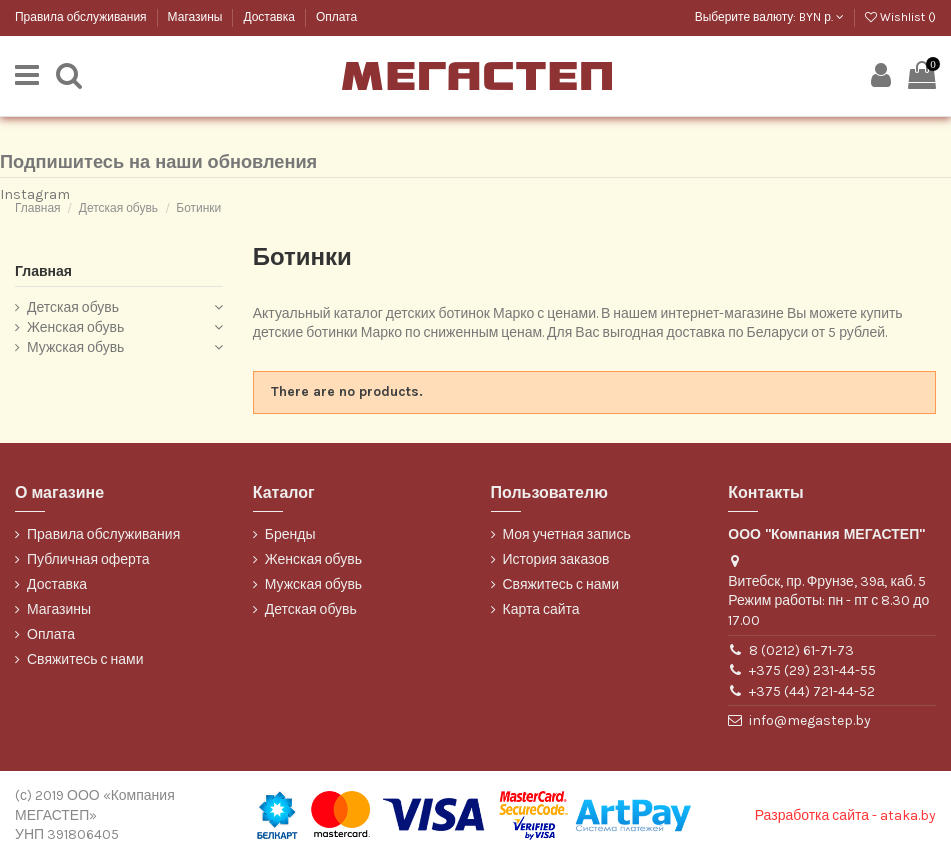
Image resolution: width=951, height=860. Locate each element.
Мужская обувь (75, 347)
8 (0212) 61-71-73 (801, 650)
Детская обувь (73, 307)
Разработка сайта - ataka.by (845, 815)
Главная (43, 271)
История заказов (556, 559)
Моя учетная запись (567, 534)
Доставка (270, 17)
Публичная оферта (88, 559)
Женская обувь (75, 327)
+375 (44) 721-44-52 (812, 691)
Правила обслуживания (82, 17)
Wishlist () (900, 17)
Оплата (336, 17)
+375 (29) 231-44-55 (812, 670)
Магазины (197, 17)
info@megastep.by (810, 720)
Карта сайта (541, 609)
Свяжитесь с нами (85, 660)
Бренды (290, 534)
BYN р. (821, 17)
